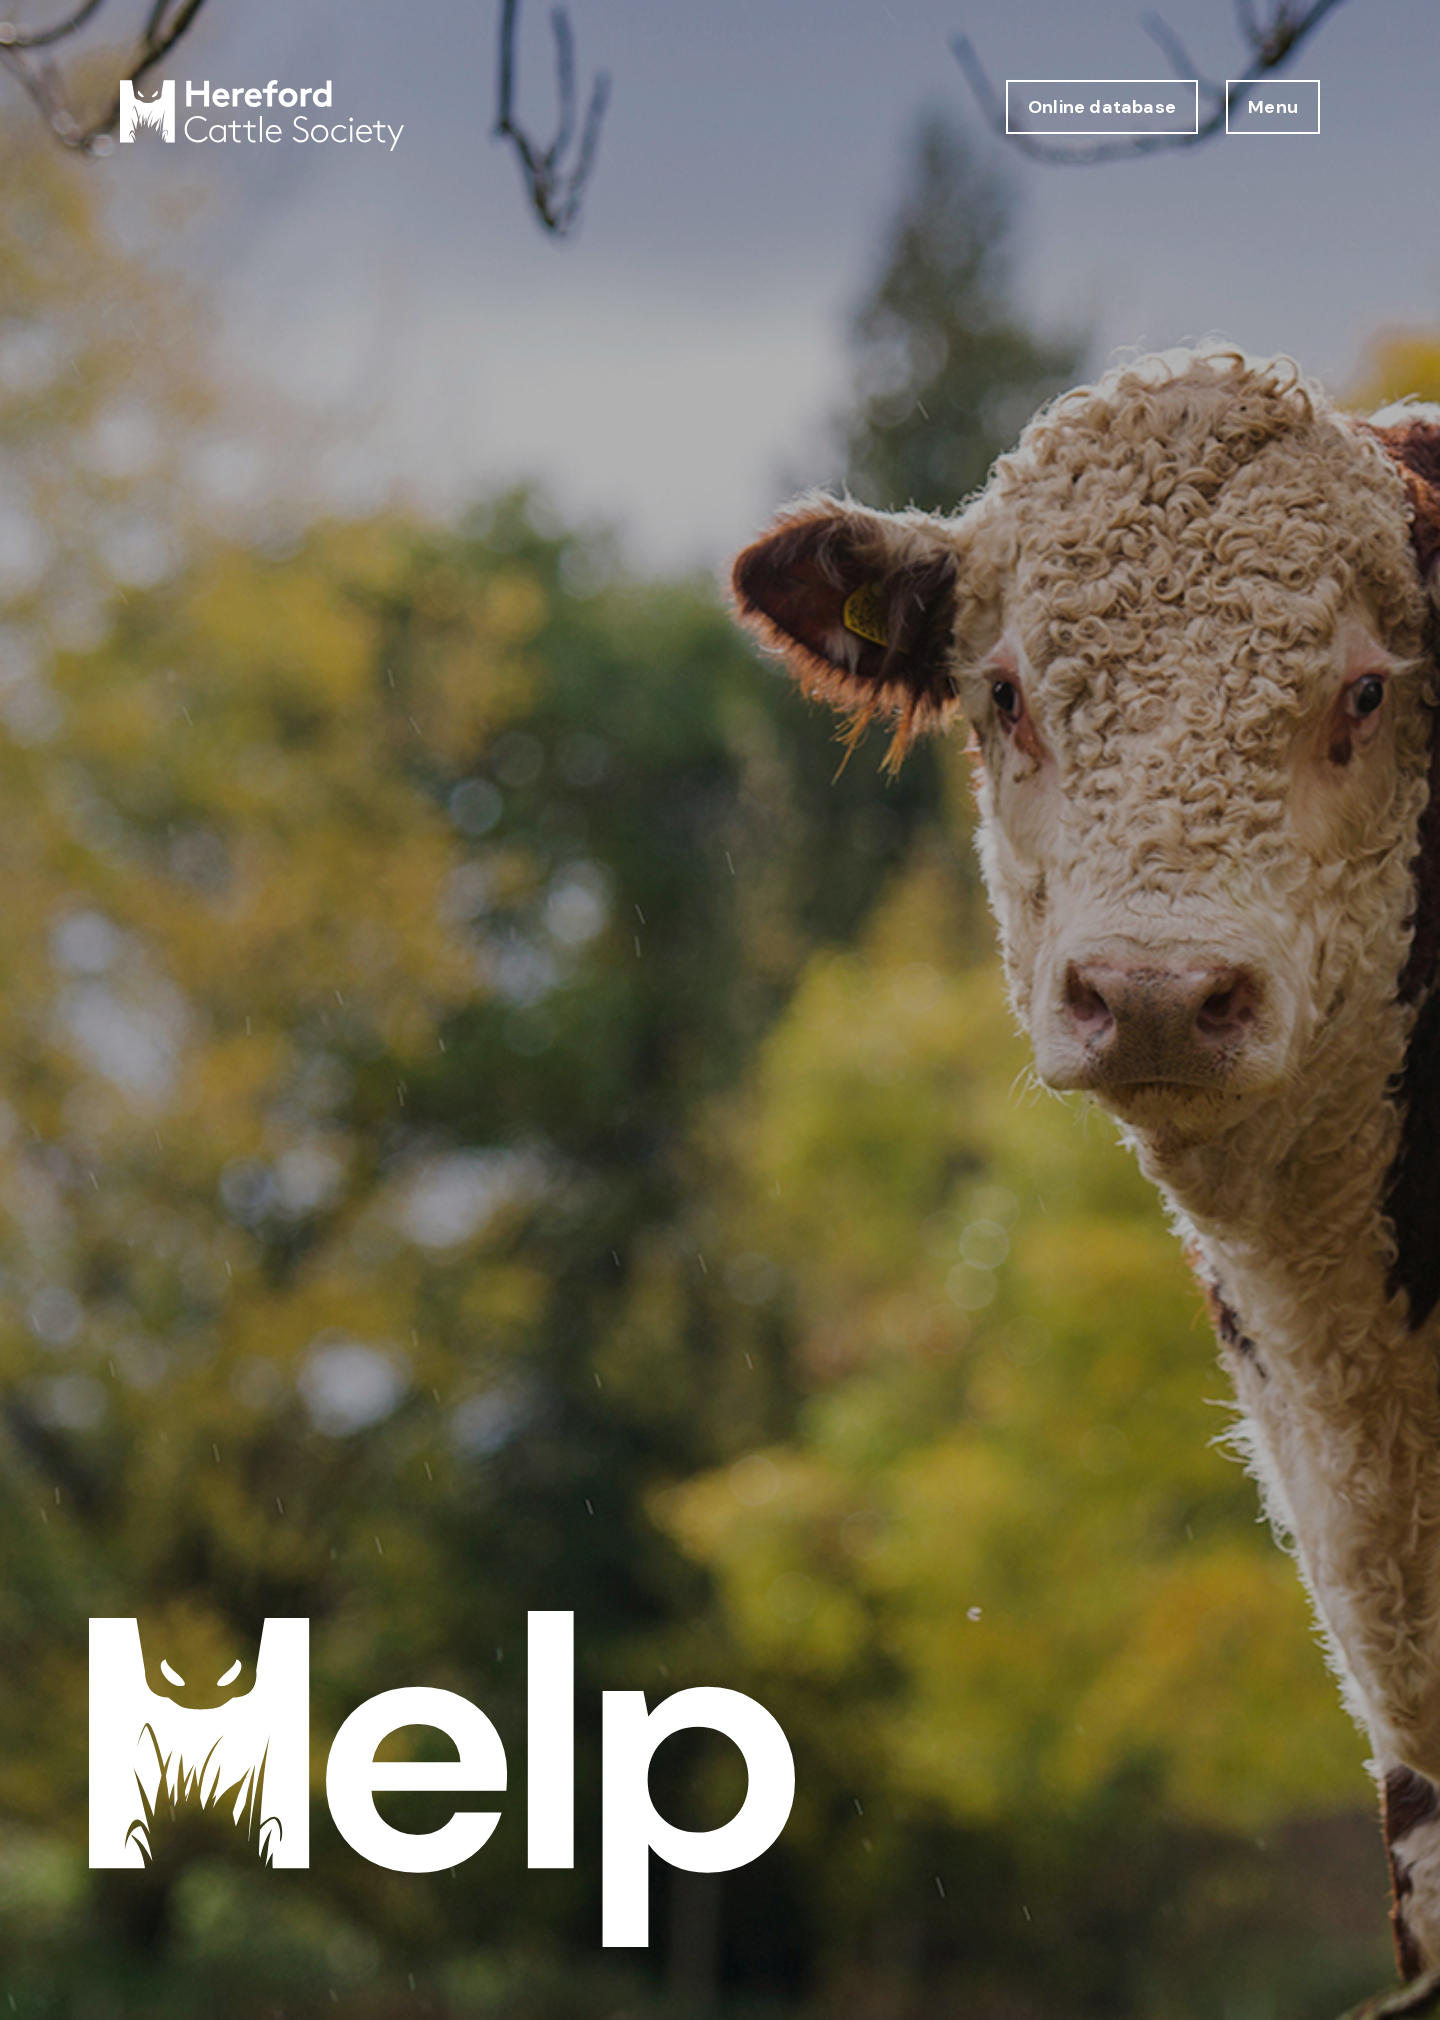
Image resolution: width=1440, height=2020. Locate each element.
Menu (1273, 107)
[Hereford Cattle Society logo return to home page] (262, 115)
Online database (1102, 107)
